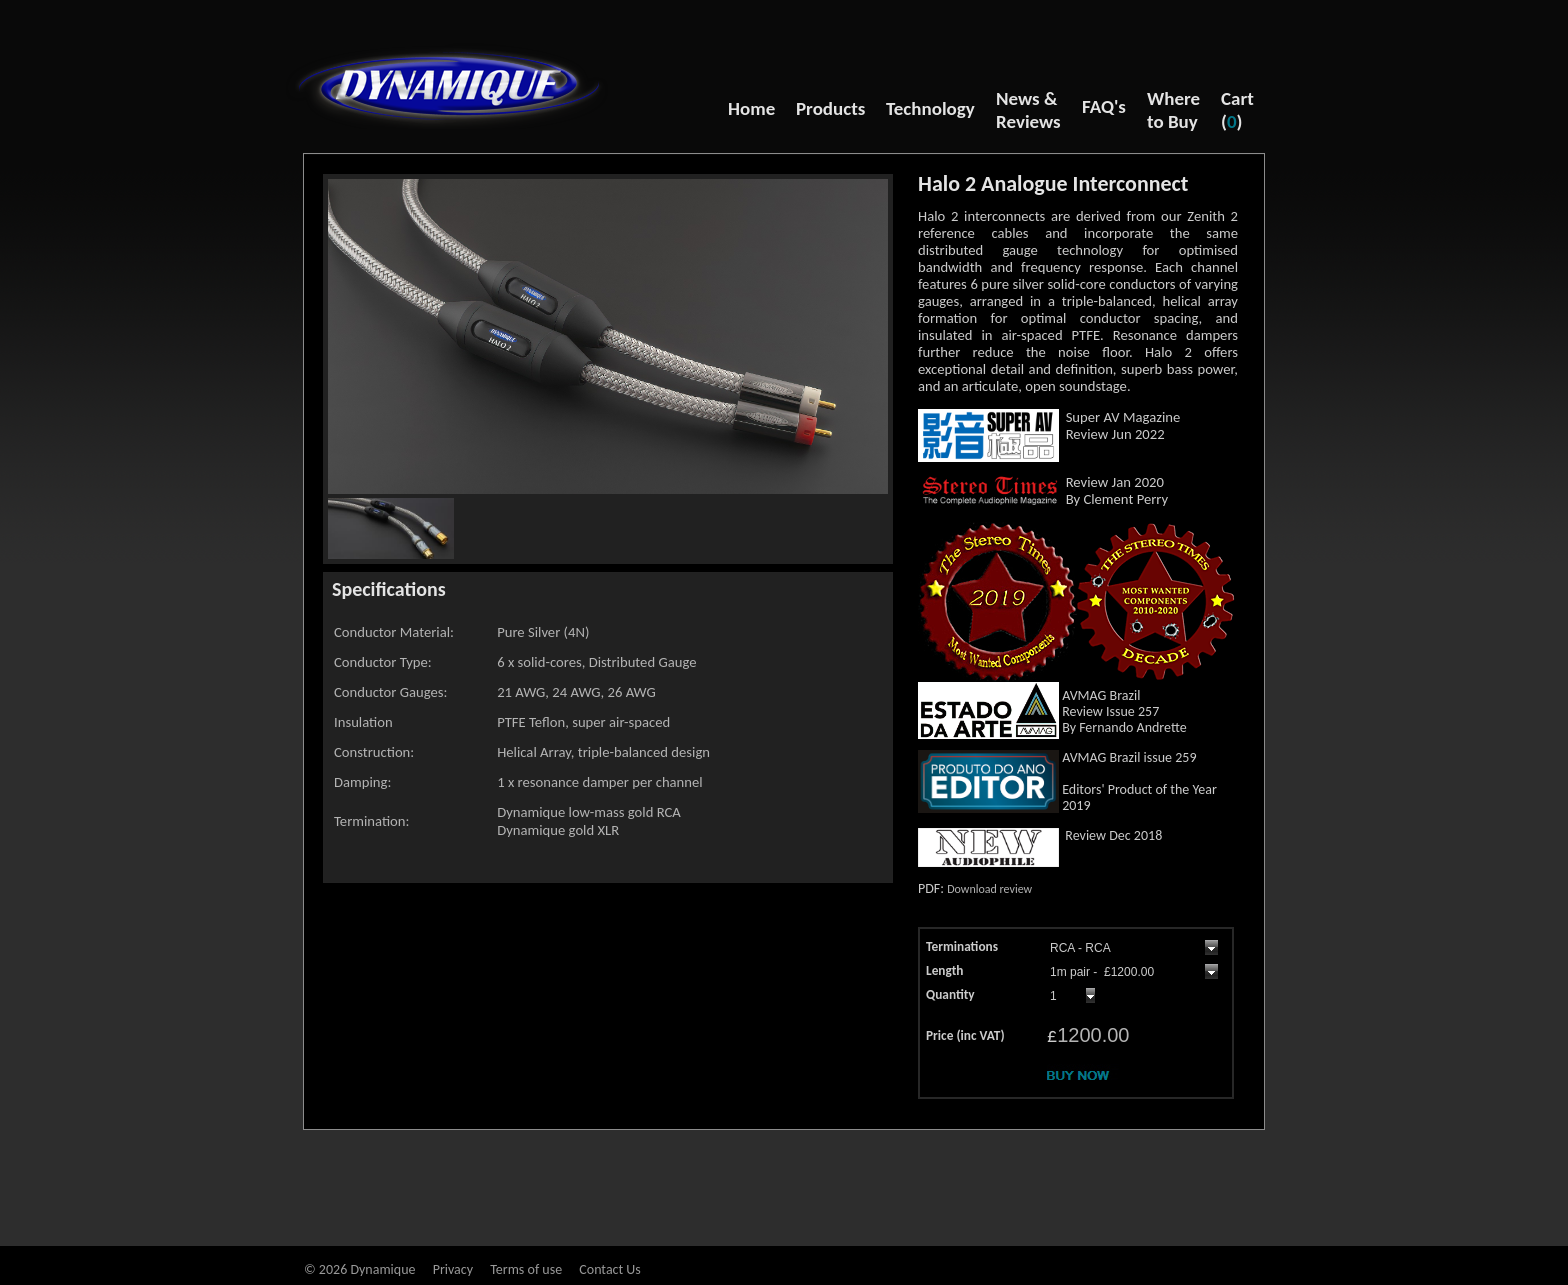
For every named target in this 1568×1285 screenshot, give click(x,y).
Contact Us (610, 1269)
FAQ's (1104, 106)
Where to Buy (1173, 110)
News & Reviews (1028, 110)
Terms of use (526, 1269)
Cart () (1237, 110)
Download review (989, 889)
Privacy (453, 1269)
